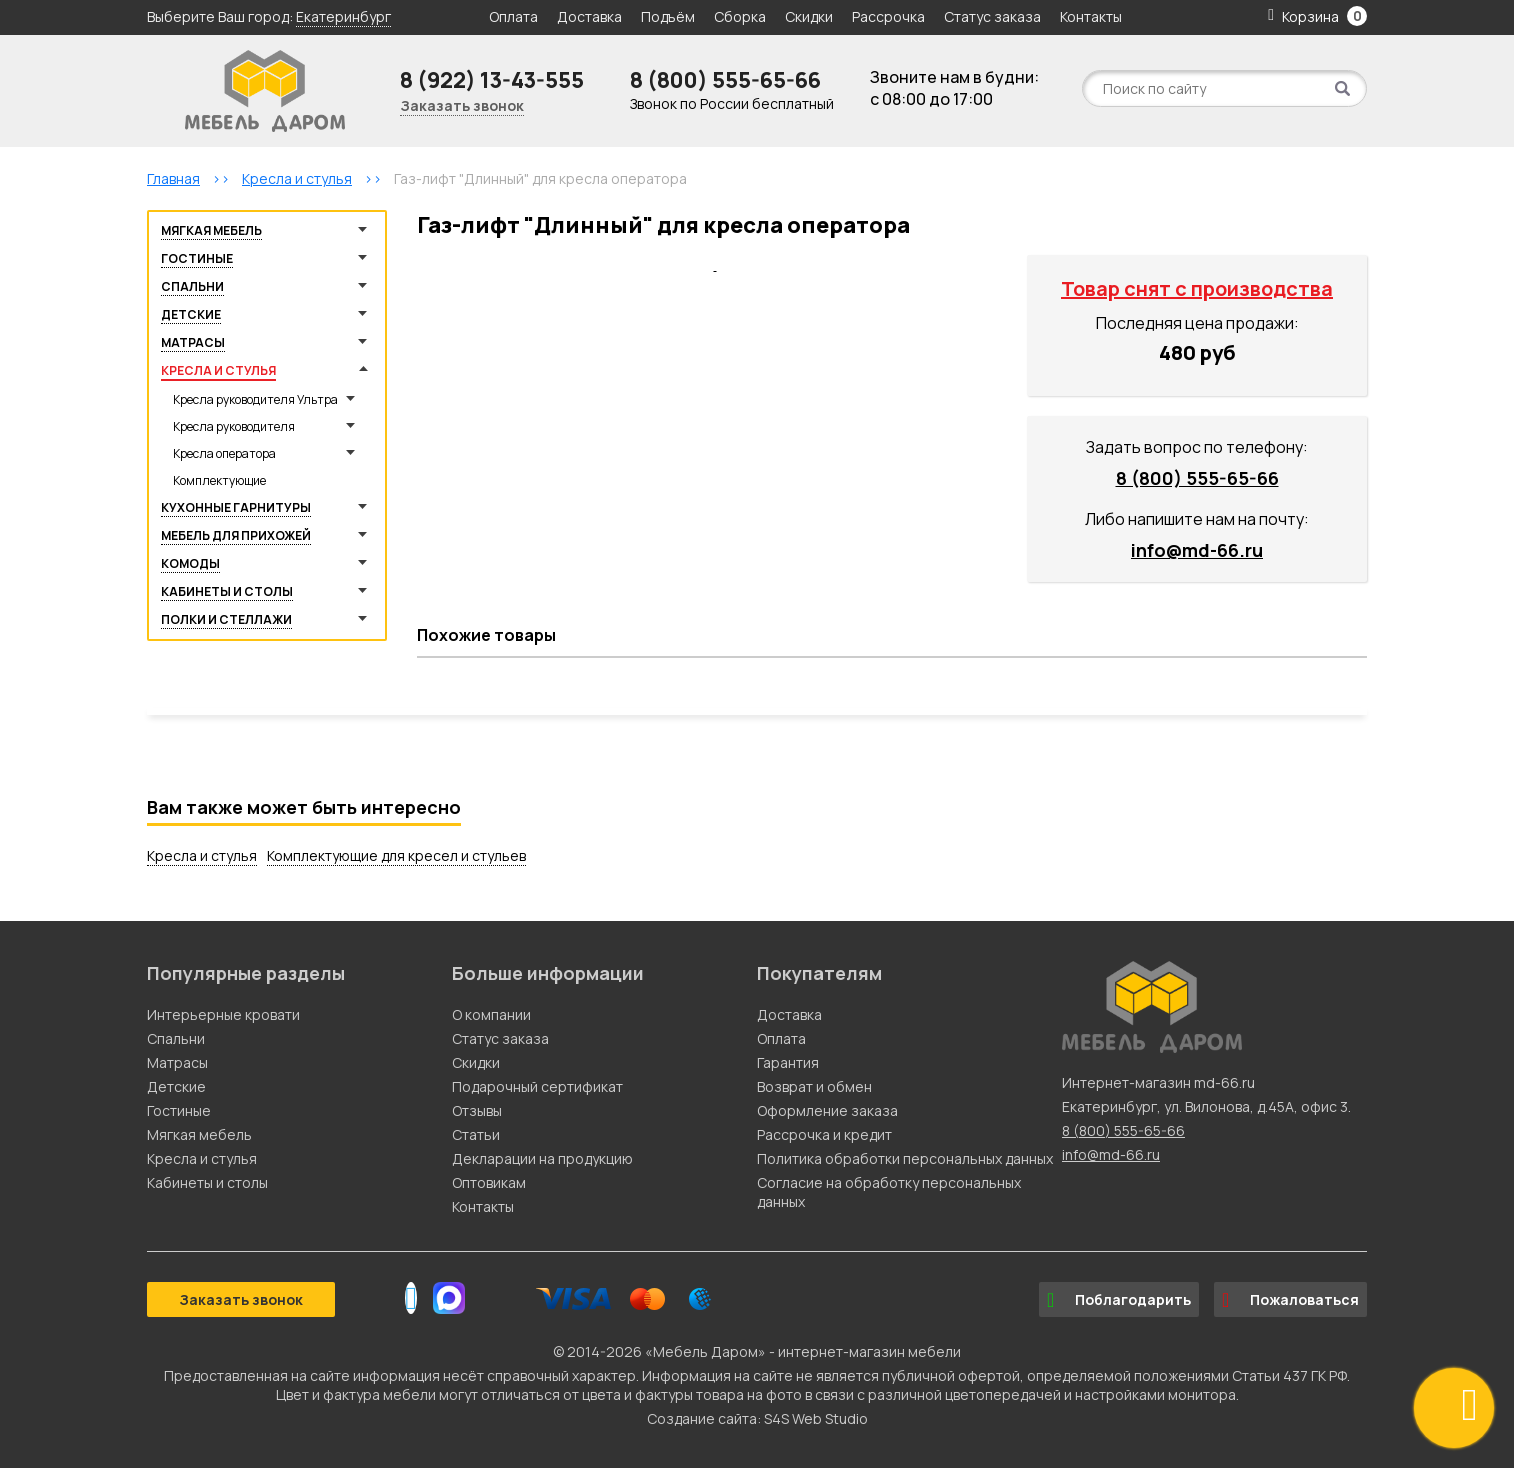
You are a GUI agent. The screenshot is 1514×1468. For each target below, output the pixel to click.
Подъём (668, 16)
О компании (491, 1014)
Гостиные (197, 258)
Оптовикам (489, 1182)
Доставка (589, 16)
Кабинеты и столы (227, 591)
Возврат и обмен (814, 1086)
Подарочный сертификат (537, 1086)
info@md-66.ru (1197, 550)
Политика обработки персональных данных (905, 1158)
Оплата (513, 16)
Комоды (190, 563)
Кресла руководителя (234, 426)
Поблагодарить (1119, 1300)
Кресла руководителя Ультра (255, 399)
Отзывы (477, 1110)
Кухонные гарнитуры (236, 507)
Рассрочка (888, 16)
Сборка (740, 16)
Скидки (810, 16)
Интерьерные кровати (223, 1014)
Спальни (192, 286)
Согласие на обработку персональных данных (889, 1192)
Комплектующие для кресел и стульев (396, 855)
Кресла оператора (224, 453)
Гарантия (788, 1062)
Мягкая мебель (211, 230)
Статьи (476, 1134)
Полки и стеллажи (226, 619)
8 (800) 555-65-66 (725, 80)
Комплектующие (219, 480)
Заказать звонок (462, 105)
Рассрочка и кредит (824, 1134)
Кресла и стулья (218, 370)
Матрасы (193, 342)
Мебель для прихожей (236, 535)
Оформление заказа (827, 1110)
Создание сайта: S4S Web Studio (757, 1418)
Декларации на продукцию (542, 1158)
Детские (191, 314)
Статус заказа (992, 16)
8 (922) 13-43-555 (492, 80)
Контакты (1091, 16)
